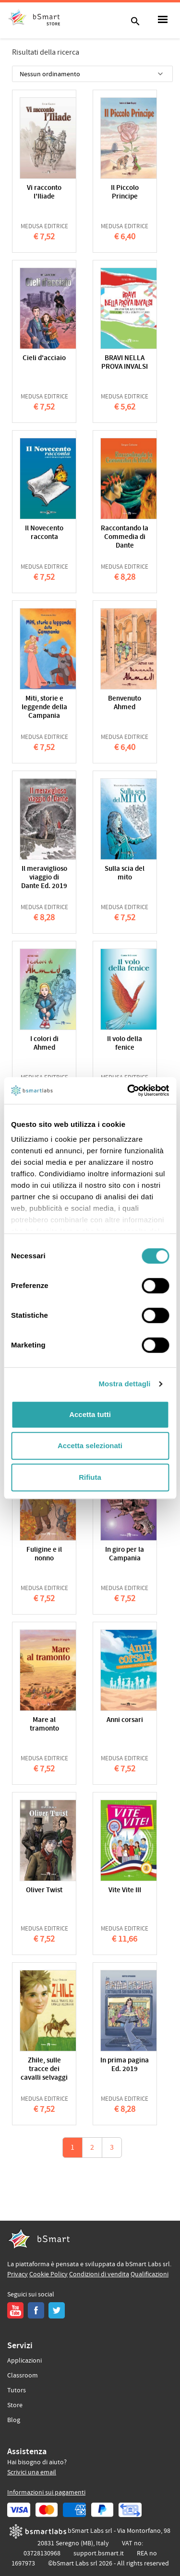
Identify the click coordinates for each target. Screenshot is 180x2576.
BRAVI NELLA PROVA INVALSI (124, 363)
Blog (13, 2420)
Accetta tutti (90, 1414)
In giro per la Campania (124, 1554)
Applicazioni (24, 2360)
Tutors (16, 2390)
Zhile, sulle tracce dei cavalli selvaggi (44, 2069)
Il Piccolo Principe (125, 192)
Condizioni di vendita (99, 2274)
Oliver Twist (44, 1890)
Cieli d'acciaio (44, 358)
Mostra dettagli (124, 1384)
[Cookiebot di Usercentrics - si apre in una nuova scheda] (128, 1090)
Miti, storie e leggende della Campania (44, 707)
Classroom (22, 2375)
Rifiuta (90, 1477)
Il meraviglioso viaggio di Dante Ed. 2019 (44, 878)
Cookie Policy (48, 2274)
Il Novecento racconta (44, 533)
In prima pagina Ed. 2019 (124, 2065)
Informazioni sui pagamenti (46, 2492)
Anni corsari (125, 1720)
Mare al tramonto (44, 1724)
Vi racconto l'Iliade (44, 192)
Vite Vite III (124, 1890)
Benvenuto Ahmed (124, 703)
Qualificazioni (149, 2274)
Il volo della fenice (124, 1044)
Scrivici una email (31, 2472)
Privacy (17, 2274)
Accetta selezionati (90, 1445)
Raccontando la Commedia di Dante (124, 537)
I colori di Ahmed (44, 1044)
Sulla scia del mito (124, 873)
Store (15, 2405)
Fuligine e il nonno (44, 1554)
